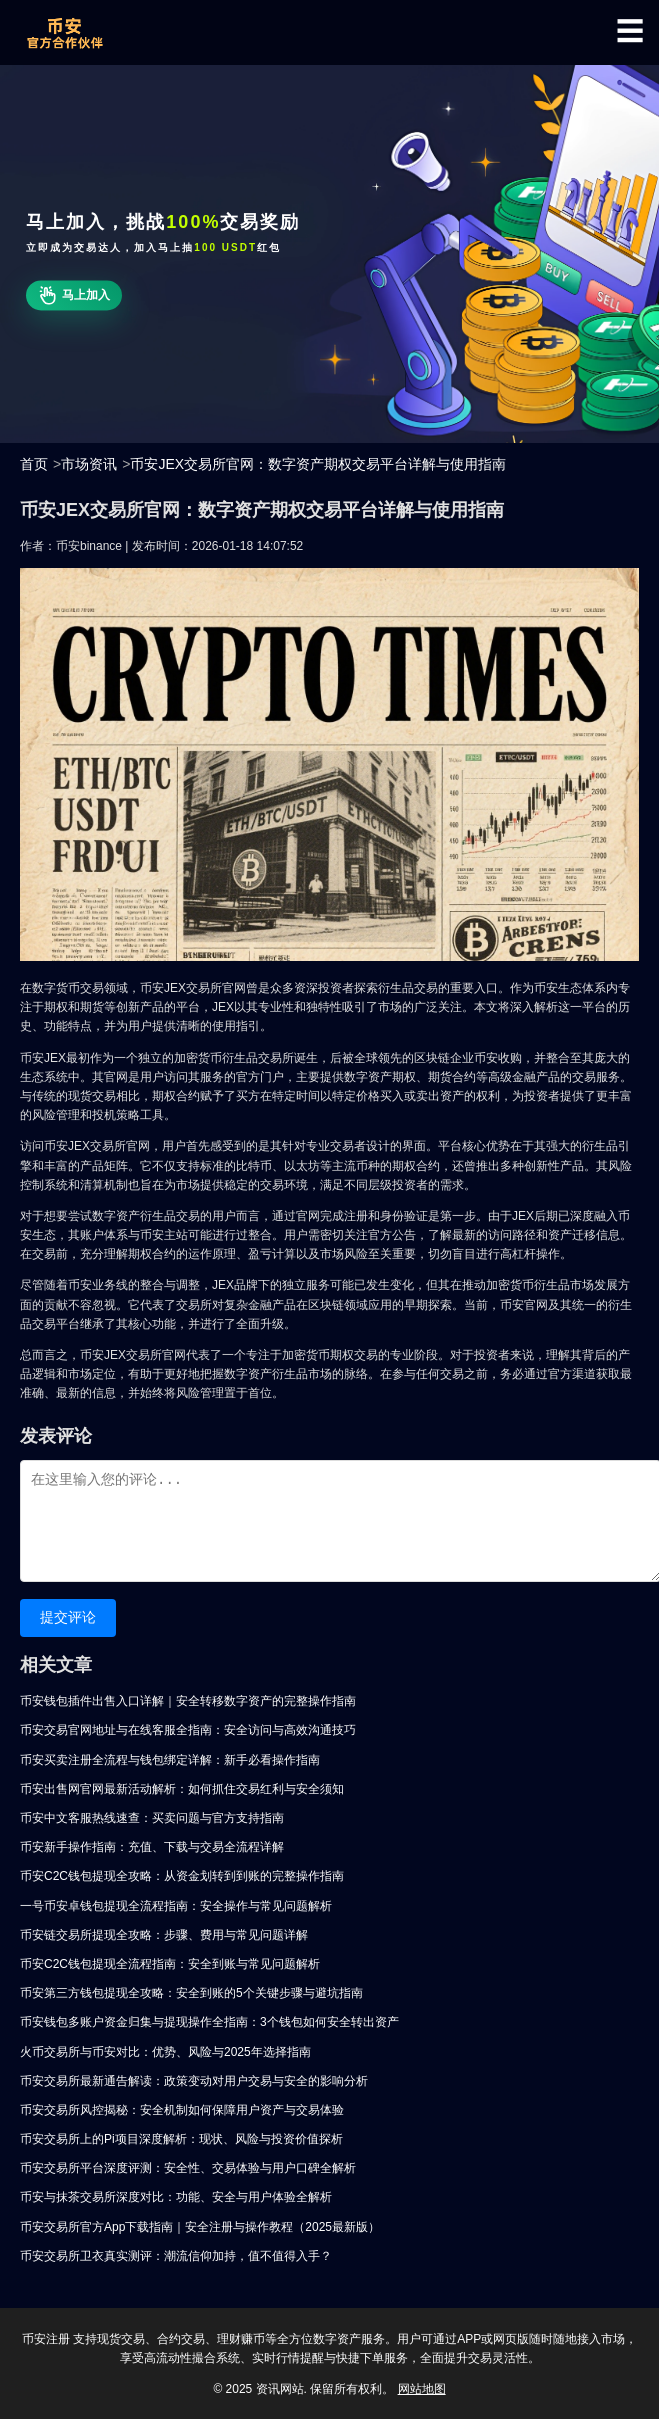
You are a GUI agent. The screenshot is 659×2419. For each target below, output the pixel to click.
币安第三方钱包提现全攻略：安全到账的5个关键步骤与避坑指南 (191, 1993)
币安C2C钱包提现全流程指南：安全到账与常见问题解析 (170, 1964)
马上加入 (73, 296)
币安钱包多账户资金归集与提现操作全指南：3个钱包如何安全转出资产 (209, 2022)
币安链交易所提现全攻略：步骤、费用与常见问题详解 (164, 1935)
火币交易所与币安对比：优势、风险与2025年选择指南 (165, 2052)
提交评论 (68, 1617)
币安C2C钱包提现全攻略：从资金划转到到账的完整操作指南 (182, 1876)
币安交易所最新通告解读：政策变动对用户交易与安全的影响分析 (194, 2081)
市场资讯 (89, 464)
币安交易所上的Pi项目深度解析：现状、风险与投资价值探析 (181, 2139)
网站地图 (422, 2389)
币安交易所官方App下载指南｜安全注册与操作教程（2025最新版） (200, 2227)
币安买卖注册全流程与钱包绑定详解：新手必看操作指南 (170, 1760)
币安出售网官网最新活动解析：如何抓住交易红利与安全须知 (182, 1789)
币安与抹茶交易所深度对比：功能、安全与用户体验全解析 (176, 2197)
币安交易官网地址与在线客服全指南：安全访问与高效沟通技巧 (188, 1730)
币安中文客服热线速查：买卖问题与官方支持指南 (152, 1818)
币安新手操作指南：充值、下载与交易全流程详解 (152, 1847)
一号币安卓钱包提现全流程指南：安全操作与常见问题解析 (176, 1906)
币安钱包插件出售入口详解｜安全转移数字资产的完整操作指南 (188, 1701)
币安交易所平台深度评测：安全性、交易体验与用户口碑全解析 (188, 2168)
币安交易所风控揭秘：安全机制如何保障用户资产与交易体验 (182, 2110)
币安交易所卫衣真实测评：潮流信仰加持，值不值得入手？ (176, 2256)
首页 (34, 464)
